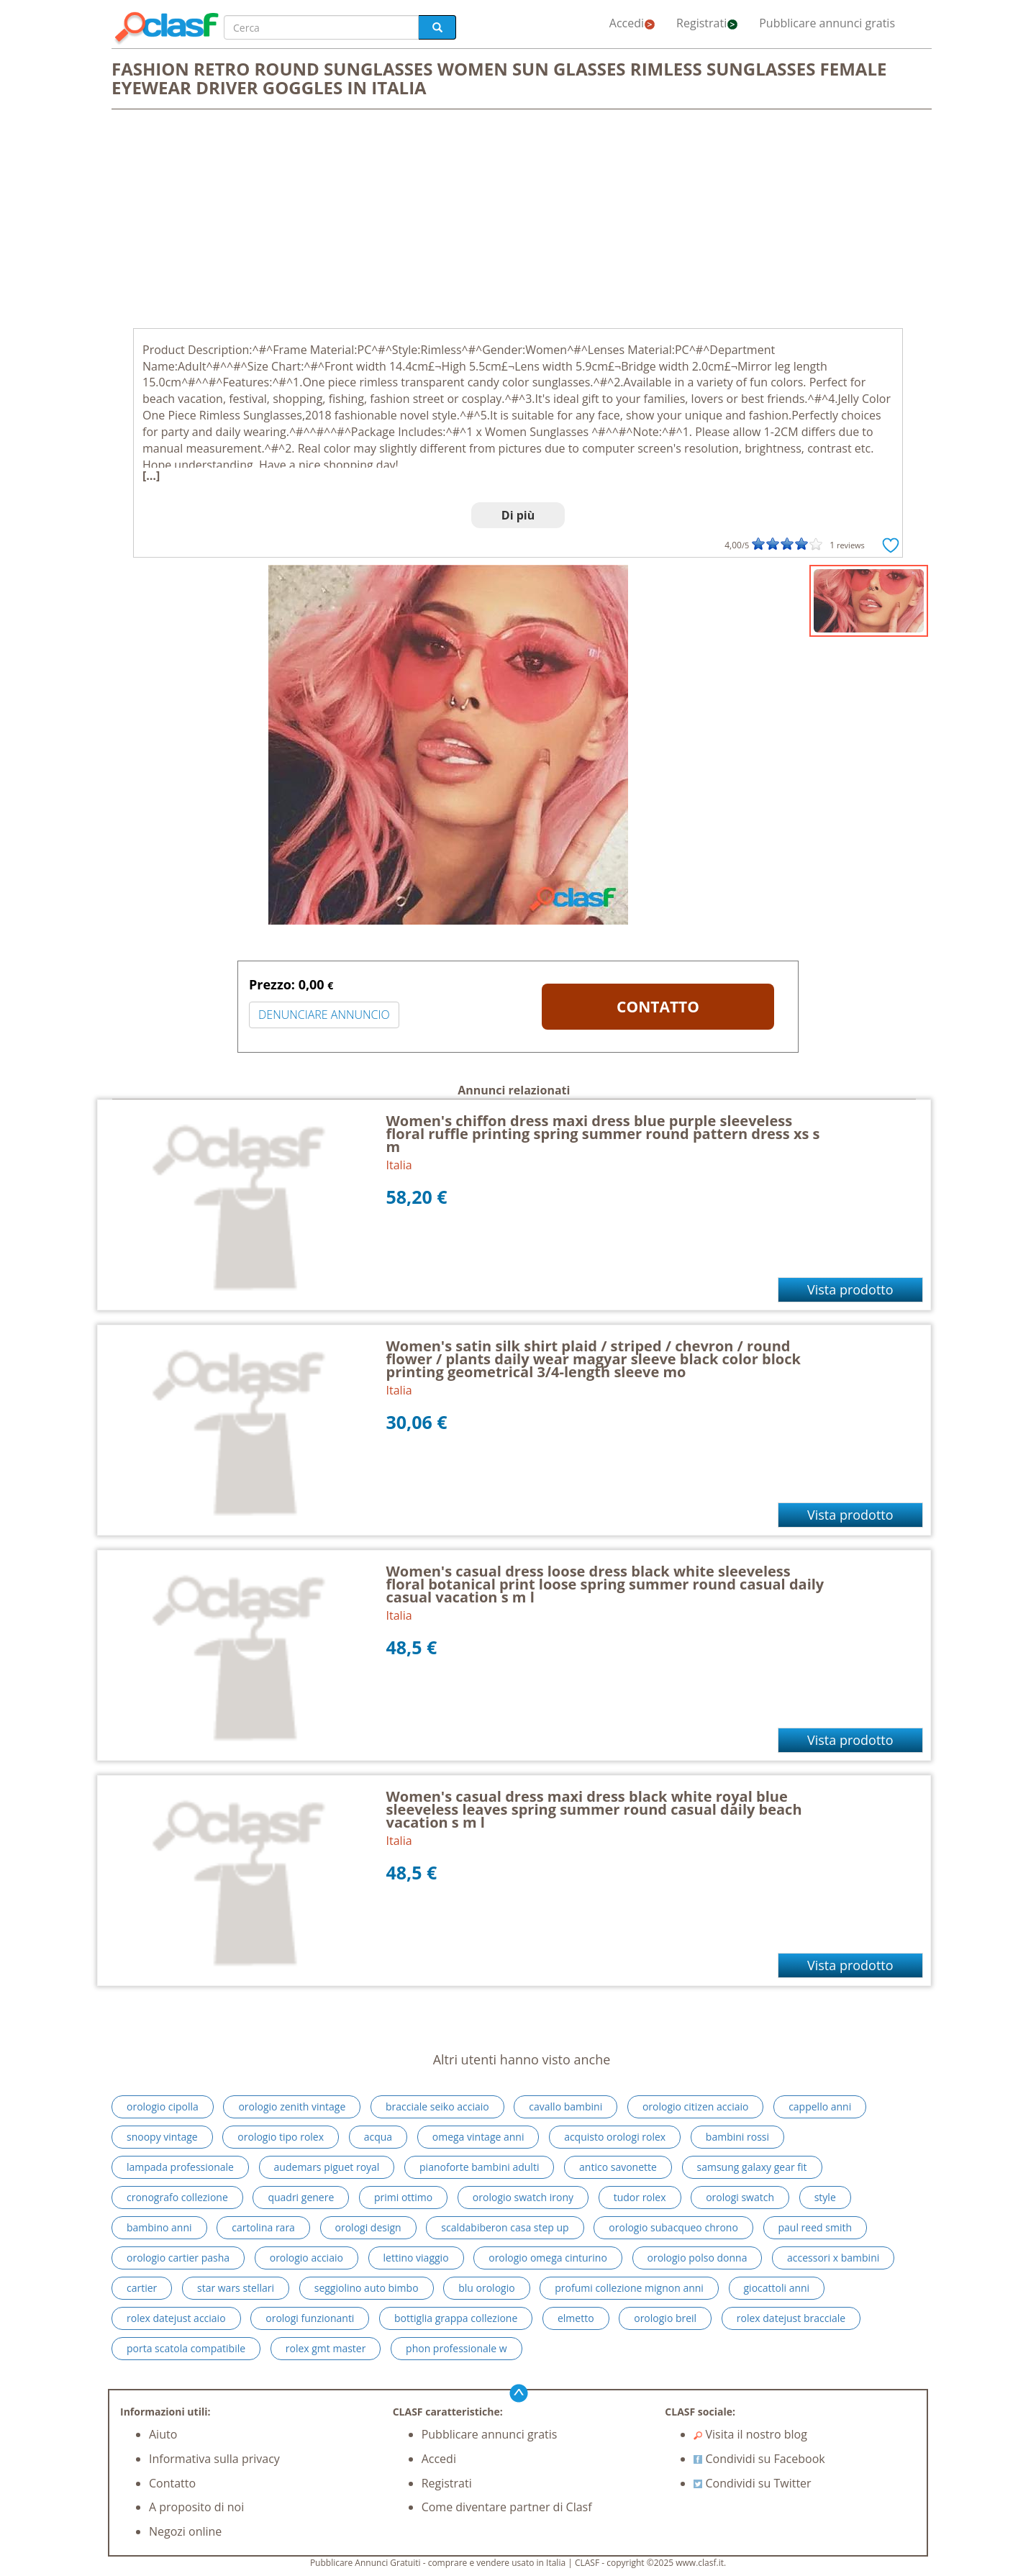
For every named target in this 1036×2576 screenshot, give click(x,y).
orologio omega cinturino (548, 2257)
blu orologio (486, 2288)
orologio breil (665, 2318)
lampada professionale (180, 2167)
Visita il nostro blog (750, 2434)
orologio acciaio (306, 2257)
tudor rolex (640, 2197)
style (825, 2197)
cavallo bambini (565, 2106)
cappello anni (820, 2106)
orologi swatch (740, 2197)
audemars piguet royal (327, 2167)
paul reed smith (815, 2227)
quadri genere (301, 2197)
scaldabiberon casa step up (504, 2227)
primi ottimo (403, 2197)
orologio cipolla (163, 2106)
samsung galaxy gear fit (752, 2167)
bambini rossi (737, 2137)
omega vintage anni (478, 2137)
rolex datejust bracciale (791, 2318)
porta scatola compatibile (186, 2348)
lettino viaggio (416, 2257)
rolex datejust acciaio (176, 2318)
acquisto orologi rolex (614, 2137)
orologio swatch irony (523, 2197)
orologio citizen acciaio (695, 2106)
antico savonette (618, 2167)
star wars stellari (235, 2288)
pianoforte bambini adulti (479, 2167)
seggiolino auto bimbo (366, 2288)
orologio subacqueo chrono (673, 2227)
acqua (378, 2137)
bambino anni (159, 2227)
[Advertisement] (518, 220)
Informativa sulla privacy (214, 2459)
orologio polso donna (698, 2257)
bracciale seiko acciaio (437, 2106)
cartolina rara (263, 2227)
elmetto (576, 2318)
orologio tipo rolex (280, 2137)
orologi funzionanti (309, 2318)
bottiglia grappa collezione (455, 2318)
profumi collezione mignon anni (629, 2288)
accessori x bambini (833, 2257)
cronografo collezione (177, 2197)
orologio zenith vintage (291, 2106)
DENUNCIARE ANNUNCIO (324, 1014)
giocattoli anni (777, 2288)
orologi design (368, 2227)
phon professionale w (456, 2348)
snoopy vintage (162, 2137)
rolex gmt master (326, 2348)
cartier (142, 2288)
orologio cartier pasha (178, 2257)
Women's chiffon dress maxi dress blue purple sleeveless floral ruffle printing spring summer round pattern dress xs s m (603, 1133)
